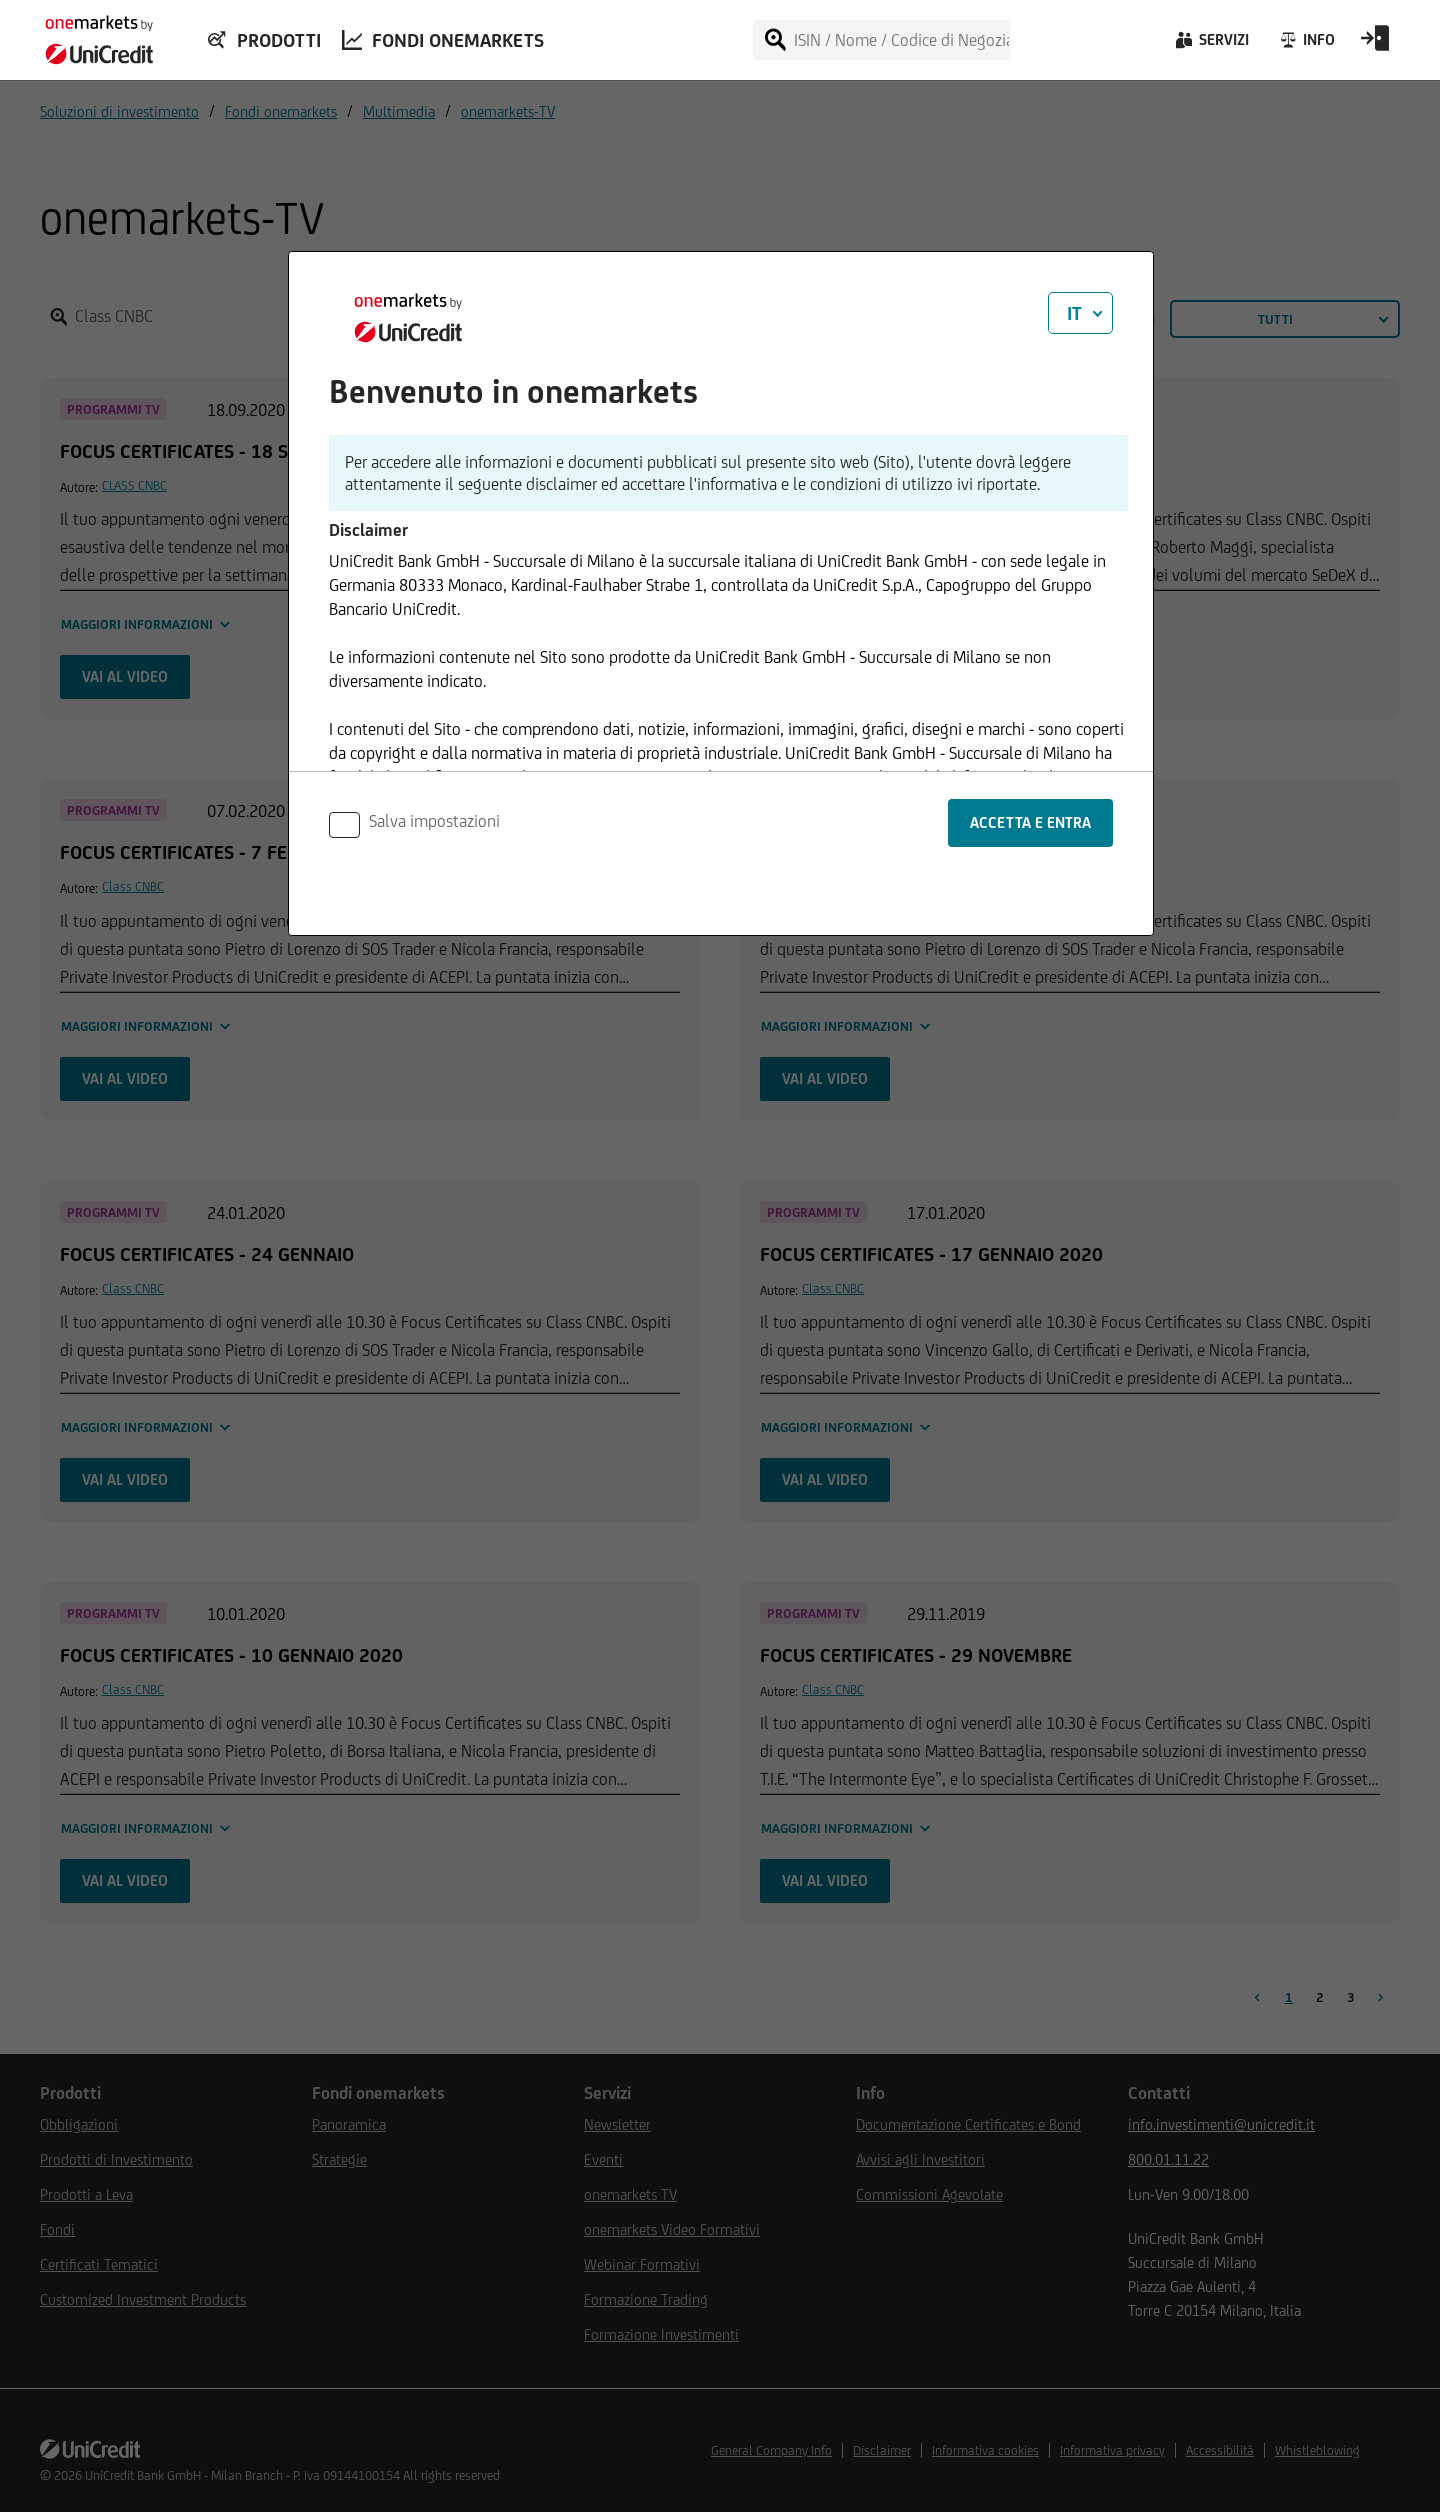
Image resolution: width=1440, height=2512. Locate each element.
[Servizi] (1210, 45)
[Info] (1306, 45)
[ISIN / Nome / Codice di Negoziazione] (901, 40)
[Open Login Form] (1375, 45)
